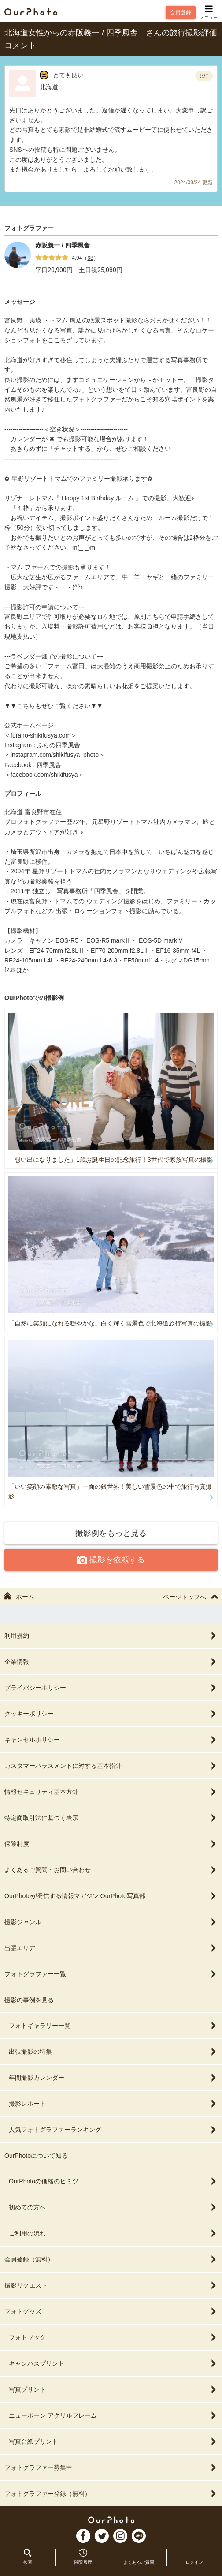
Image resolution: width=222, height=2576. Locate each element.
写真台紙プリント (113, 2441)
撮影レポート (113, 2104)
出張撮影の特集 (113, 2052)
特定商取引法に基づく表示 (111, 1818)
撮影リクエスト (111, 2285)
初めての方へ (113, 2207)
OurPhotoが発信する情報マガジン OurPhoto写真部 (111, 1896)
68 (90, 258)
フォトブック (113, 2337)
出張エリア (111, 1948)
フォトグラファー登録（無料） (111, 2493)
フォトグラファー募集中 (111, 2467)
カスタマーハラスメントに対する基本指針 (111, 1766)
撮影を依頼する (111, 1559)
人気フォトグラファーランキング (113, 2130)
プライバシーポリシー (111, 1688)
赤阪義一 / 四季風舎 (65, 245)
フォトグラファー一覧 (111, 1974)
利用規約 (111, 1636)
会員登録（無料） (111, 2259)
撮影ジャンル (111, 1922)
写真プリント (113, 2389)
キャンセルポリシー (111, 1740)
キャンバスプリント (113, 2363)
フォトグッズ (111, 2311)
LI (139, 2536)
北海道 (49, 86)
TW (102, 2536)
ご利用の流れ (113, 2233)
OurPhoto (111, 2519)
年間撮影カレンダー (113, 2078)
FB (83, 2536)
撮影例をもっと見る (111, 1533)
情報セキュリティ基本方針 (111, 1792)
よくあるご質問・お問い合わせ (111, 1870)
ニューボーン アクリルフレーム (113, 2415)
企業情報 (111, 1662)
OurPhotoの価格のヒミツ (113, 2181)
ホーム (19, 1596)
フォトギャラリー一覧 (113, 2025)
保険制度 (111, 1844)
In (120, 2536)
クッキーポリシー (111, 1714)
